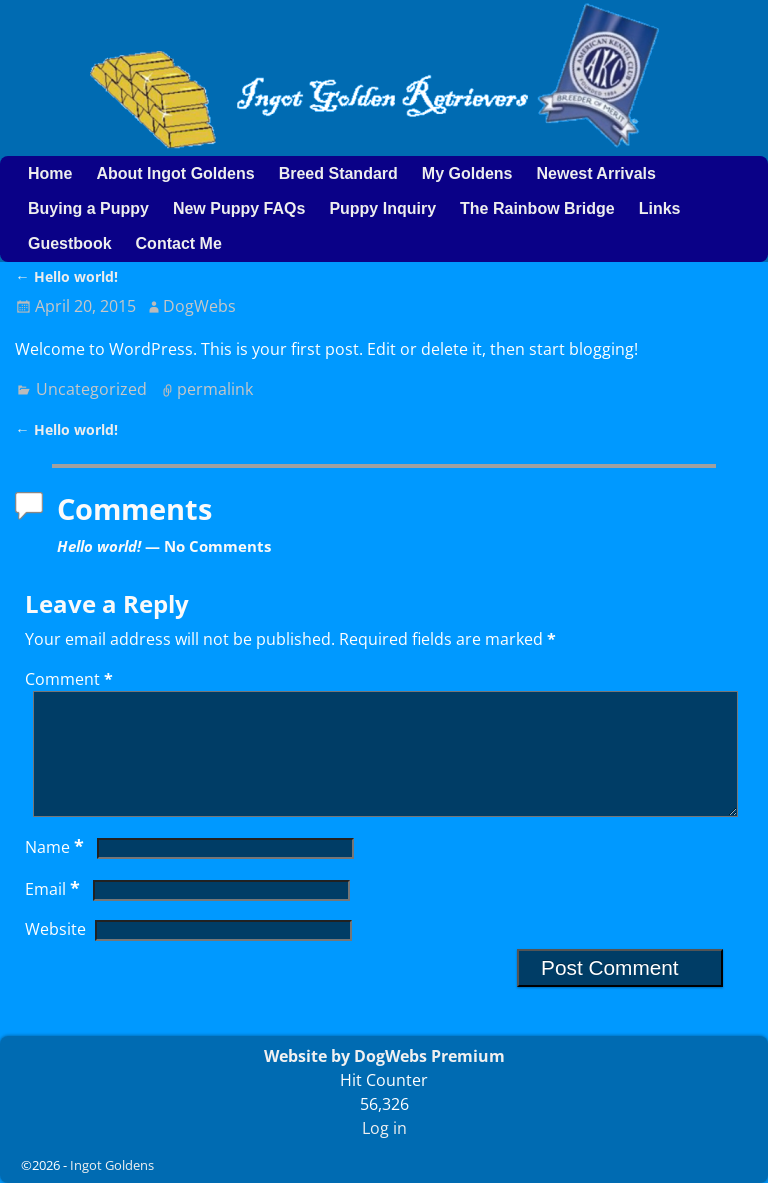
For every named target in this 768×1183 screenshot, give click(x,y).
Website (55, 953)
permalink (215, 389)
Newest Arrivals (595, 173)
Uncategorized (91, 389)
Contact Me (179, 243)
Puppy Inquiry (382, 208)
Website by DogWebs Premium (384, 1056)
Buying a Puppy (88, 208)
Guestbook (70, 243)
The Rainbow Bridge (537, 208)
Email (54, 913)
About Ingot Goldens (175, 173)
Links (660, 208)
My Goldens (467, 173)
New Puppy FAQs (239, 208)
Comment (71, 679)
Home (50, 173)
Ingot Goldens (112, 1165)
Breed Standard (338, 173)
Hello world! (66, 276)
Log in (384, 1128)
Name (56, 871)
